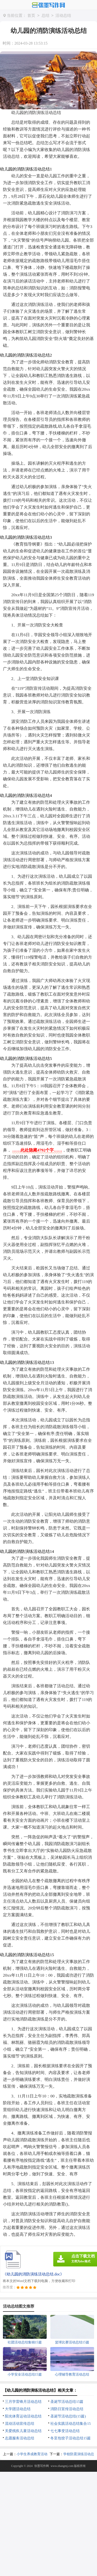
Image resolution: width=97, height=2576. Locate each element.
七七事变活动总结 (65, 2431)
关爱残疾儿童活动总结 (23, 2431)
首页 (31, 16)
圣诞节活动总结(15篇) (68, 2416)
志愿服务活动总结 (19, 2438)
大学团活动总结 (18, 2409)
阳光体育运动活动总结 (23, 2416)
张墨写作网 (41, 2466)
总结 (45, 16)
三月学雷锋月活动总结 (23, 2402)
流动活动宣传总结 (19, 2423)
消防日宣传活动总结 (66, 2409)
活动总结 (63, 16)
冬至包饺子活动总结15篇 (70, 2438)
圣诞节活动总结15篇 (66, 2402)
